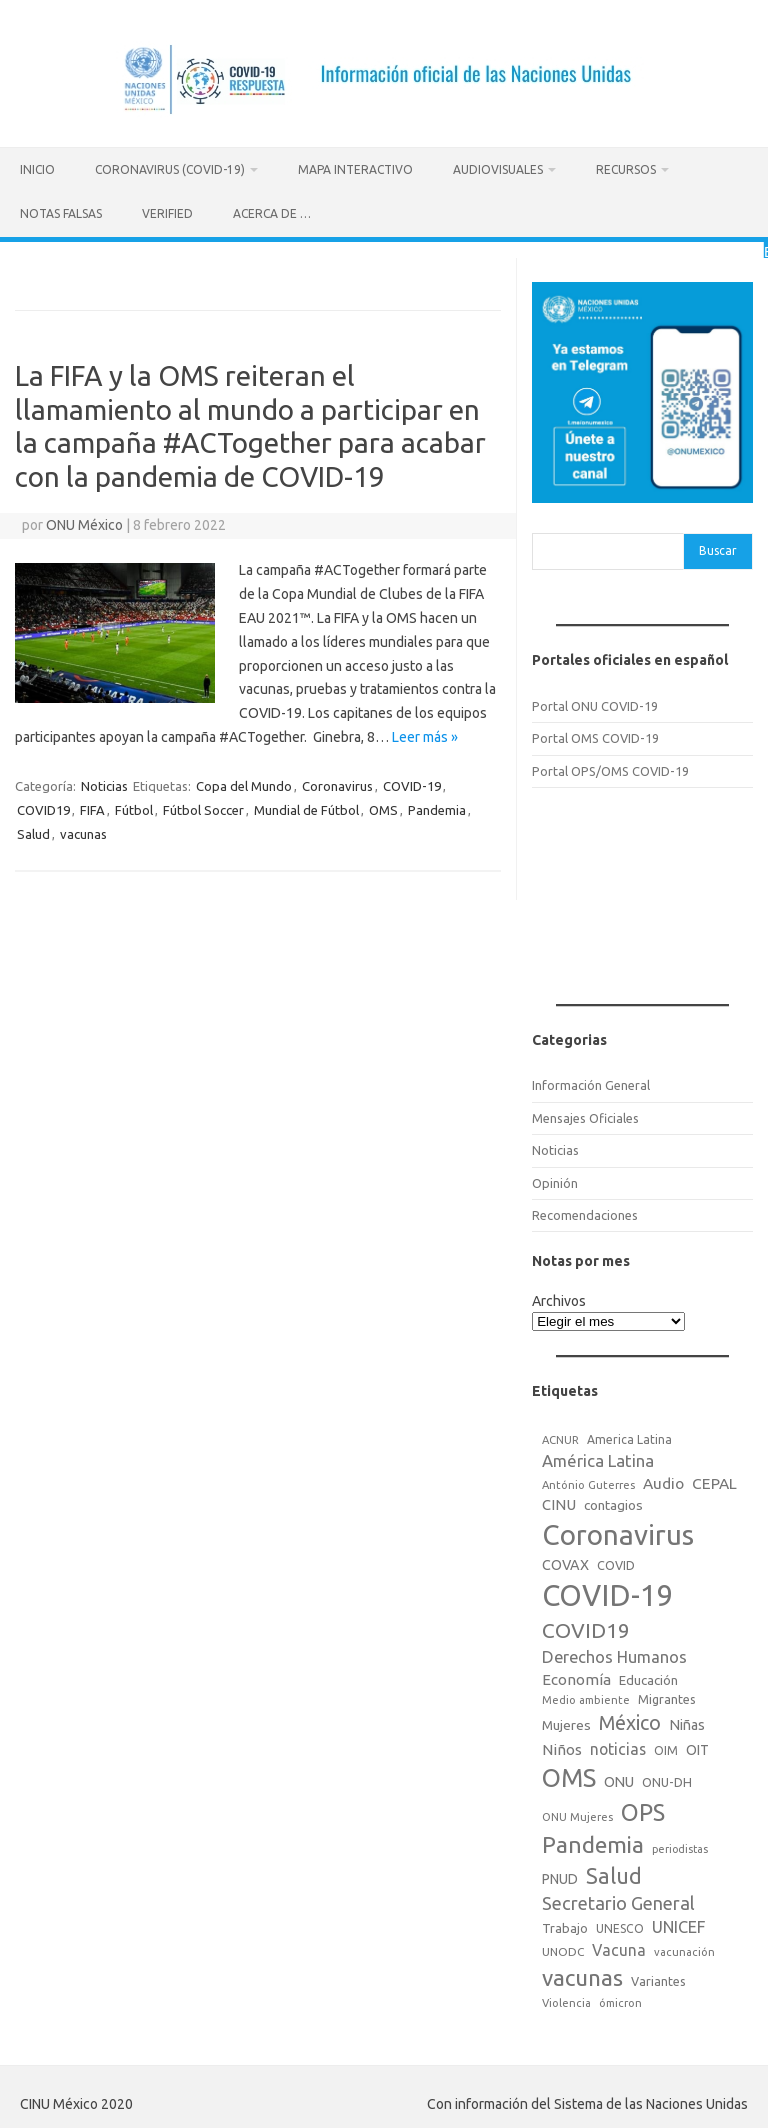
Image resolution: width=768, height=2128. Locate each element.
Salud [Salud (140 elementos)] (614, 1873)
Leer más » (425, 734)
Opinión (555, 1180)
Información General (591, 1083)
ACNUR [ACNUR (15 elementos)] (560, 1437)
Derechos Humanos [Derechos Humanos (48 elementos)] (614, 1654)
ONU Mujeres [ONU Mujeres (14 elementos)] (577, 1814)
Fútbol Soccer (203, 807)
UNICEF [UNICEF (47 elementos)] (678, 1924)
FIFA (92, 807)
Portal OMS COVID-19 (595, 736)
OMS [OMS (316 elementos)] (569, 1774)
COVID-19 (412, 783)
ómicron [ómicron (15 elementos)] (620, 2000)
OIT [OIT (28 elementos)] (697, 1747)
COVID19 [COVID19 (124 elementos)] (586, 1627)
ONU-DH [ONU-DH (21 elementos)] (667, 1779)
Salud (33, 831)
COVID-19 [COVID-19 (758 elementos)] (608, 1592)
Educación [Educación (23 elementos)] (648, 1677)
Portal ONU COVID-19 (595, 703)
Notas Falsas (61, 213)
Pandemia (437, 807)
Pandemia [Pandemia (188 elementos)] (593, 1841)
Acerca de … (272, 213)
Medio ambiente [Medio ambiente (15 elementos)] (586, 1697)
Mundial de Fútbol (306, 807)
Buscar (718, 547)
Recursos (626, 169)
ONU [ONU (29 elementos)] (619, 1779)
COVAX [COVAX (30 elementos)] (565, 1562)
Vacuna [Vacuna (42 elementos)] (619, 1947)
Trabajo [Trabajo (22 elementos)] (565, 1925)
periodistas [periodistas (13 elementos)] (680, 1846)
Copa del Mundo (244, 783)
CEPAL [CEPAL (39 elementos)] (714, 1480)
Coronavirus (337, 783)
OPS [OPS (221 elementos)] (643, 1809)
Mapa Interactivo (355, 169)
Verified (167, 213)
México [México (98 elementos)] (630, 1720)
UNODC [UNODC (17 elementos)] (563, 1948)
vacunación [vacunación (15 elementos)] (684, 1949)
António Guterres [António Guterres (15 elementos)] (588, 1482)
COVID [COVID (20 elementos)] (616, 1562)
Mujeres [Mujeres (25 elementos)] (566, 1722)
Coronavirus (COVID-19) (170, 169)
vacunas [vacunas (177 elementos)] (582, 1974)
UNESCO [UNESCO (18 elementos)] (620, 1925)
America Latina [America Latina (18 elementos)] (629, 1436)
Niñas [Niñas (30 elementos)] (687, 1722)
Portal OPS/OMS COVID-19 (610, 768)
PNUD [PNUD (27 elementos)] (560, 1876)
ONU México (84, 523)
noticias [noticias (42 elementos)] (618, 1746)
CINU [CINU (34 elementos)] (559, 1501)
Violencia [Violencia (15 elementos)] (566, 2000)
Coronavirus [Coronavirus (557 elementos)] (618, 1532)
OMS (383, 807)
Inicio (37, 169)
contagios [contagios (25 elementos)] (613, 1502)
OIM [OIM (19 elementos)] (666, 1747)
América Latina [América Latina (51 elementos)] (598, 1457)
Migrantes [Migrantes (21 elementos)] (667, 1696)
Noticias (104, 783)
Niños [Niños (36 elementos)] (562, 1746)
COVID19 (43, 807)
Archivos (559, 1298)
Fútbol (134, 807)
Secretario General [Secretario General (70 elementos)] (618, 1900)
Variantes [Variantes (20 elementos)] (658, 1978)
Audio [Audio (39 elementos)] (663, 1480)
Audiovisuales (498, 169)
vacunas (83, 831)
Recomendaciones (585, 1212)
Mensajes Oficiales (585, 1115)
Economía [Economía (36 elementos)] (576, 1676)
